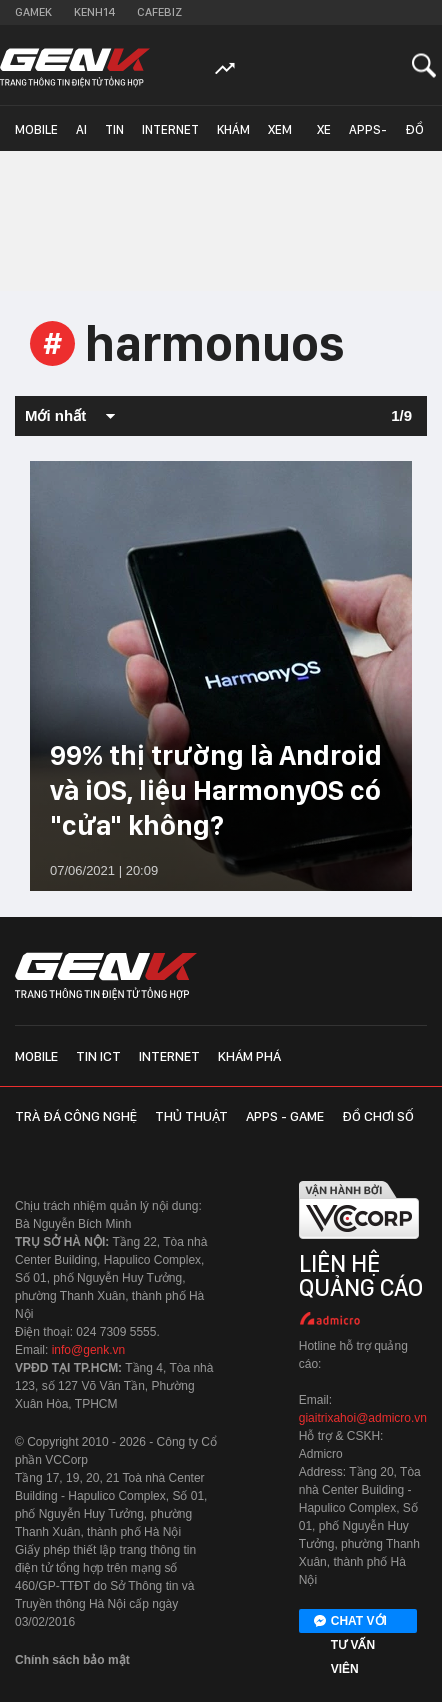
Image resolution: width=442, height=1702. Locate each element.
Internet (170, 129)
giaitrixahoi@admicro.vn (363, 1418)
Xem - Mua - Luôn (283, 136)
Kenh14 (94, 12)
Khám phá (233, 136)
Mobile (36, 129)
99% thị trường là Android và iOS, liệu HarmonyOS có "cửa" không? (216, 790)
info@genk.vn (89, 1350)
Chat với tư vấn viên (350, 1622)
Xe (324, 129)
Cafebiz (159, 12)
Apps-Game (368, 136)
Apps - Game (285, 1116)
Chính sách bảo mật (72, 1660)
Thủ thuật (191, 1116)
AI (81, 129)
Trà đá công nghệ (76, 1116)
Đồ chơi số (419, 136)
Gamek (33, 12)
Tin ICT (114, 136)
